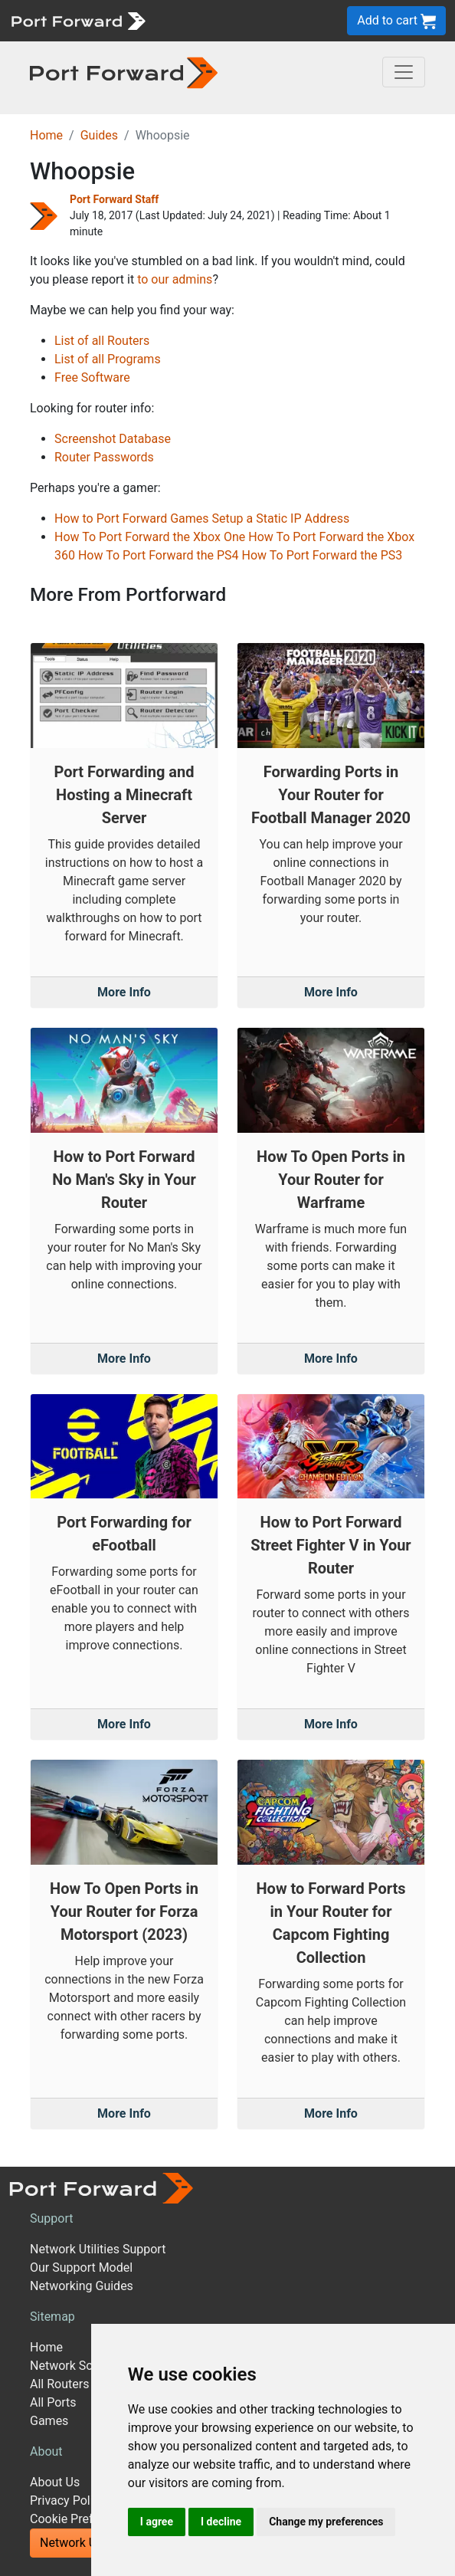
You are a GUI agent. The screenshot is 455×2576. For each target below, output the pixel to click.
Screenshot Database (112, 439)
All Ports (53, 2402)
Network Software (79, 2365)
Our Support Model (81, 2267)
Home (46, 135)
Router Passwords (104, 457)
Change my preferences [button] (326, 2521)
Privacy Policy (68, 2500)
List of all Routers (101, 340)
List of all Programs (107, 359)
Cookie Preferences (83, 2519)
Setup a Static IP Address (281, 518)
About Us (55, 2482)
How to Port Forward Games (131, 518)
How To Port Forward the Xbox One (149, 537)
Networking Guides (81, 2286)
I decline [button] (221, 2521)
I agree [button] (156, 2521)
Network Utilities (84, 2542)
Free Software (92, 377)
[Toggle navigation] (403, 72)
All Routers (59, 2384)
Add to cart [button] (396, 21)
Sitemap (52, 2316)
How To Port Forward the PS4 (158, 555)
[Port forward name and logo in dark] (124, 72)
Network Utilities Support (97, 2249)
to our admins (174, 279)
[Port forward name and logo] (77, 19)
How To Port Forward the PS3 (322, 555)
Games (49, 2421)
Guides (99, 135)
